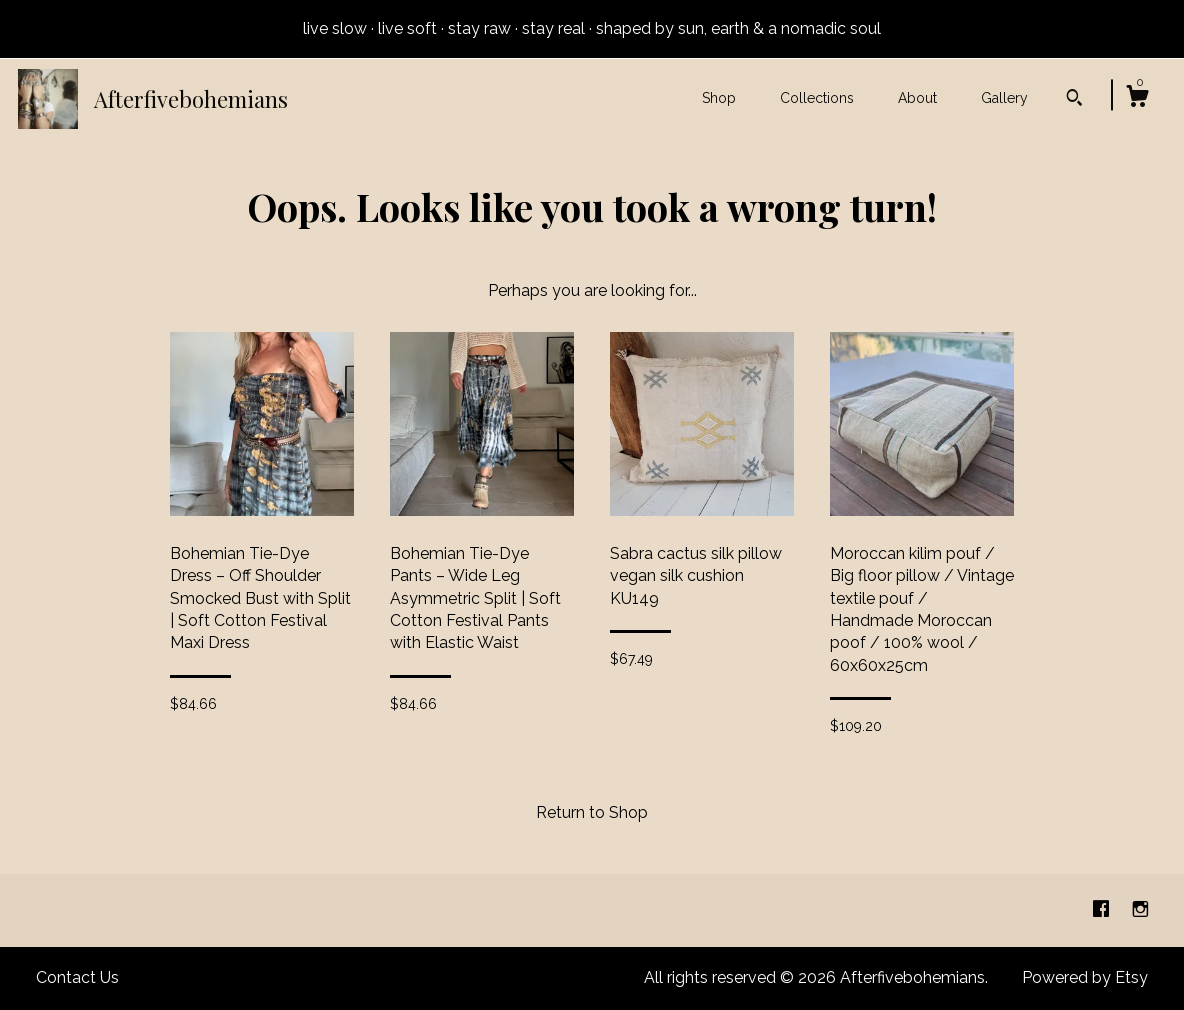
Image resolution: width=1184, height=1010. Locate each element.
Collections (817, 98)
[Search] (1074, 100)
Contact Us (77, 977)
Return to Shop (592, 812)
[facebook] (1103, 909)
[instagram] (1140, 909)
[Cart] (1137, 99)
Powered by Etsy (1085, 977)
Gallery (1004, 98)
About (917, 98)
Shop (719, 98)
